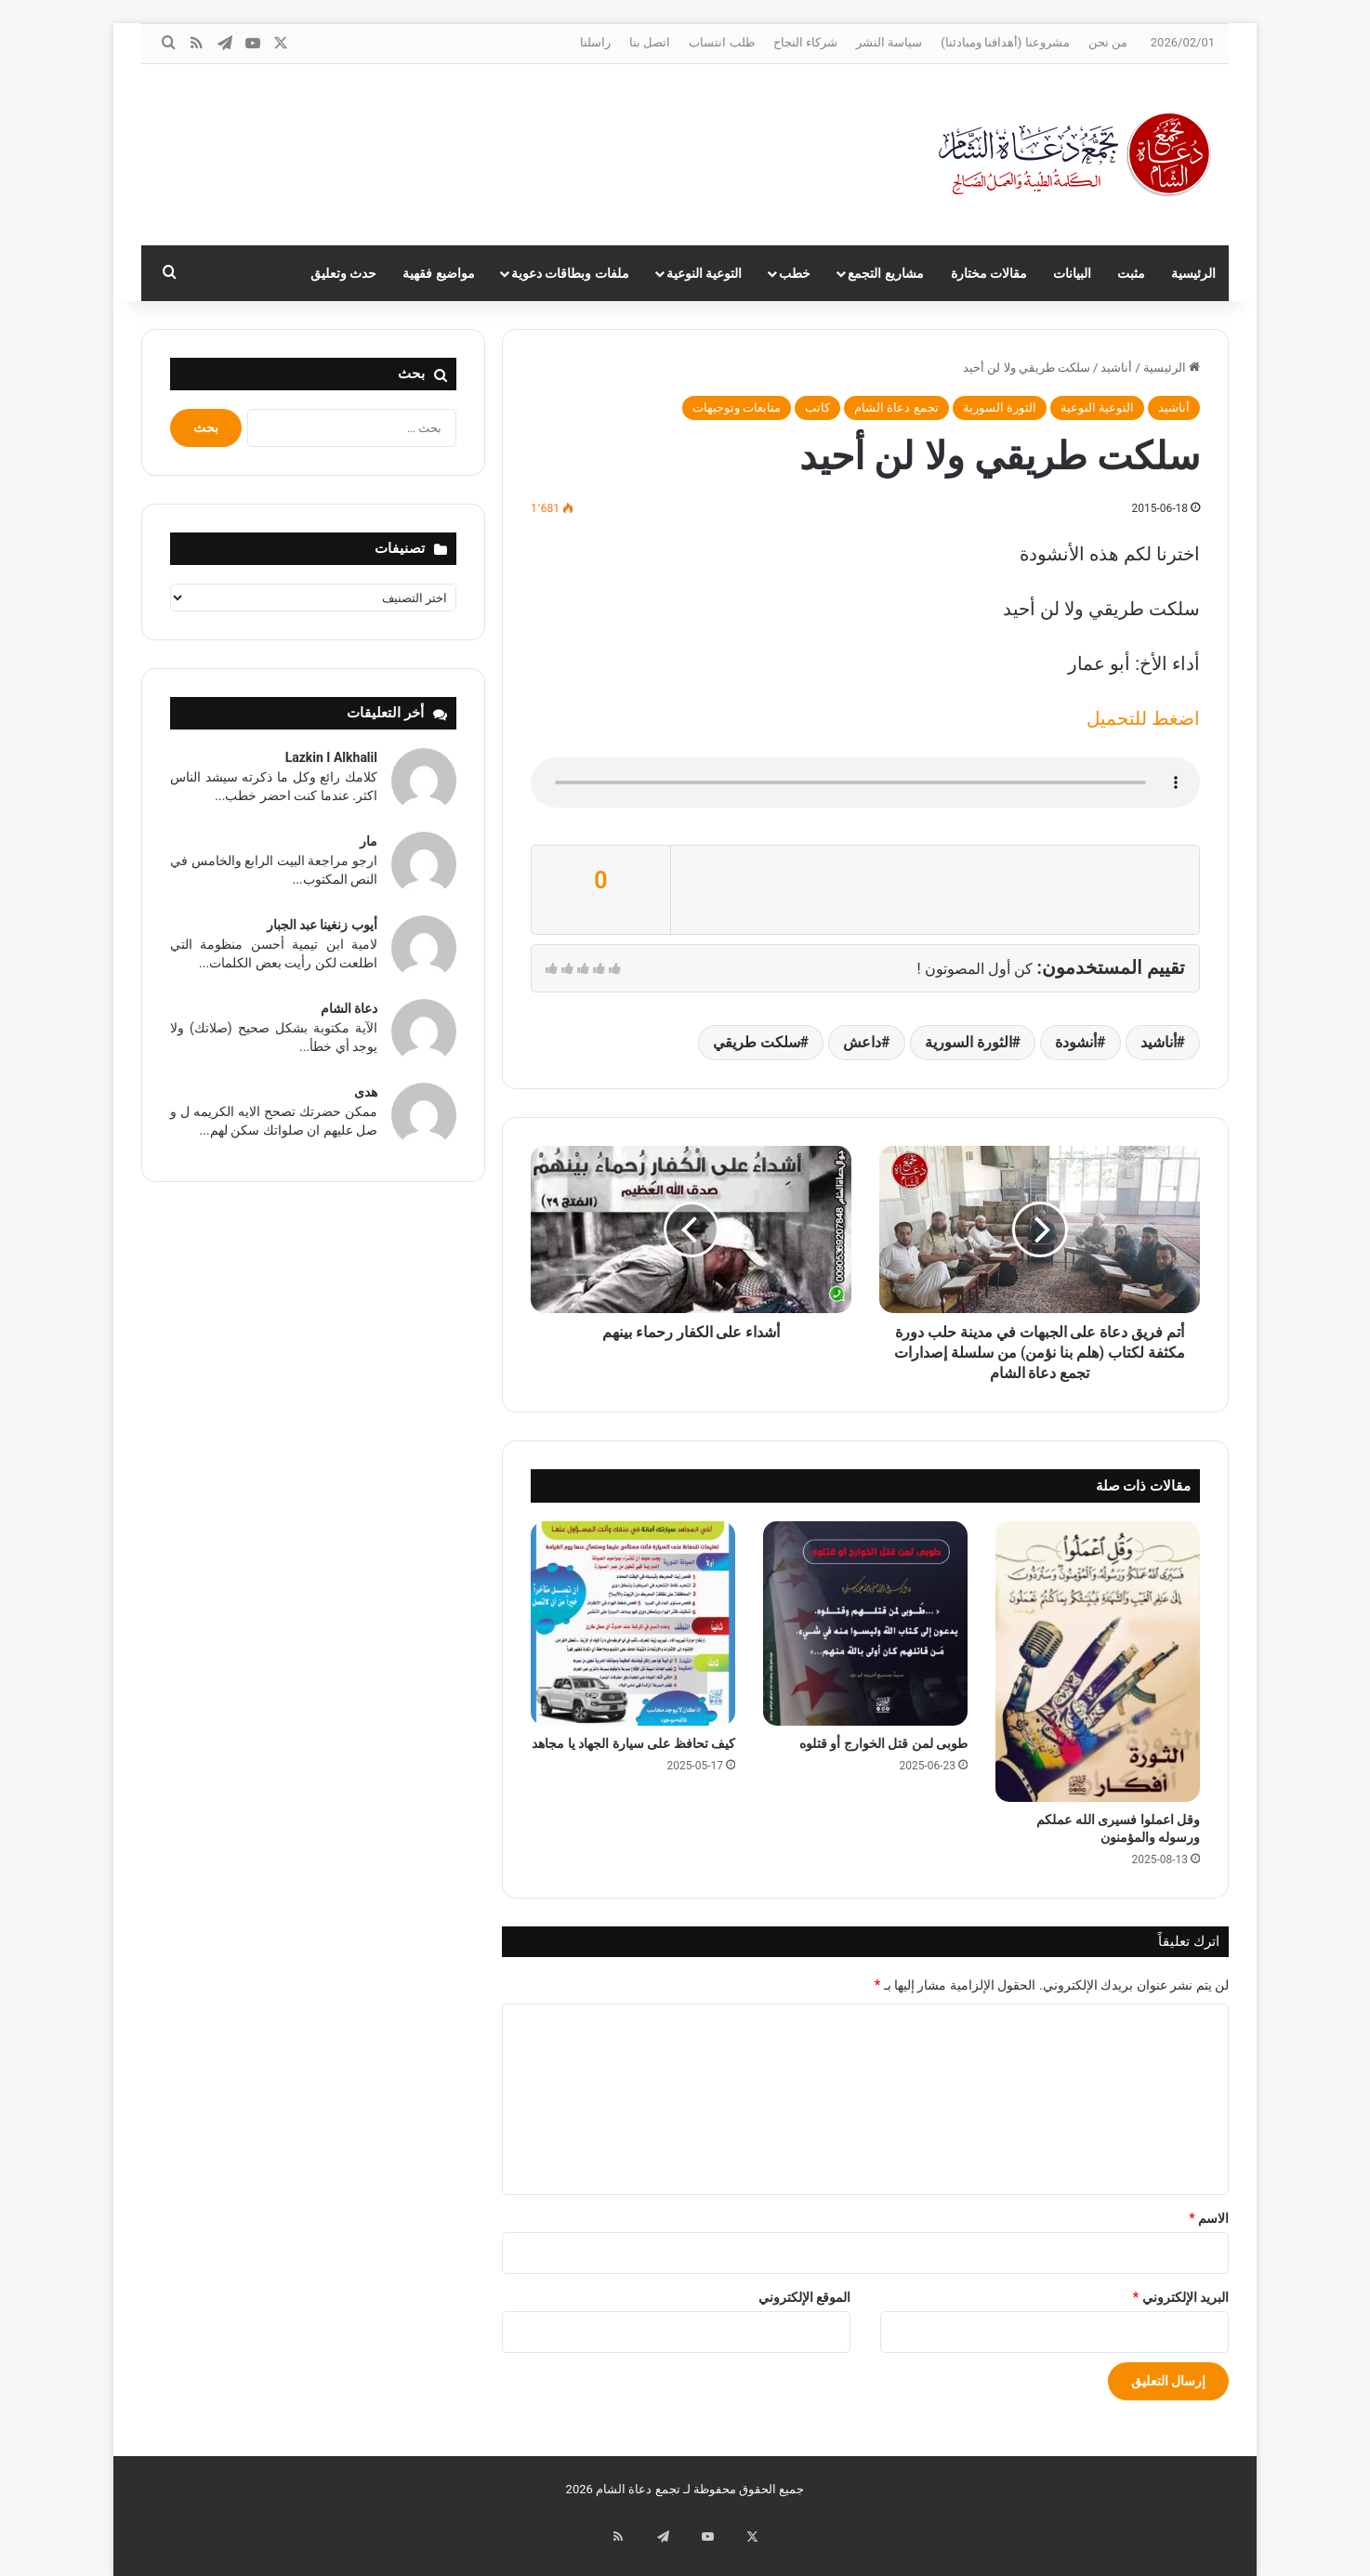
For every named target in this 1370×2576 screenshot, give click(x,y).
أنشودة (1076, 1042)
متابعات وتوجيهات (736, 407)
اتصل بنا (649, 42)
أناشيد (1116, 368)
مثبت (1131, 273)
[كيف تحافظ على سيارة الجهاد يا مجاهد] (633, 1623)
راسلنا (595, 42)
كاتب (817, 407)
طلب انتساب (721, 42)
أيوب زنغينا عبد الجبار (322, 924)
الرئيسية (1193, 273)
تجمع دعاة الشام (896, 407)
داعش (862, 1042)
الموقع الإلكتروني (804, 2297)
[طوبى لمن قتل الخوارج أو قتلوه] (865, 1623)
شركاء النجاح (805, 42)
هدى (365, 1091)
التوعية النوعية (704, 273)
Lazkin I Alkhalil (331, 757)
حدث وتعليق (343, 273)
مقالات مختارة (989, 273)
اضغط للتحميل (1143, 718)
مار (368, 841)
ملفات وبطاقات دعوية (570, 273)
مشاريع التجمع (885, 273)
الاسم (1209, 2218)
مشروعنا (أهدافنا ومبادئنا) (1005, 42)
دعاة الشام (349, 1008)
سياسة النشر (889, 42)
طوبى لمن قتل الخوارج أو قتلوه (883, 1743)
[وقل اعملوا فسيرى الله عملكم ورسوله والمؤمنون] (1097, 1661)
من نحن (1107, 42)
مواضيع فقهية (438, 273)
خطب (794, 273)
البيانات (1072, 273)
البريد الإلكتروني (1181, 2297)
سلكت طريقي (756, 1042)
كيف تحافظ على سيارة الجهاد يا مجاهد (633, 1743)
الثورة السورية (999, 407)
